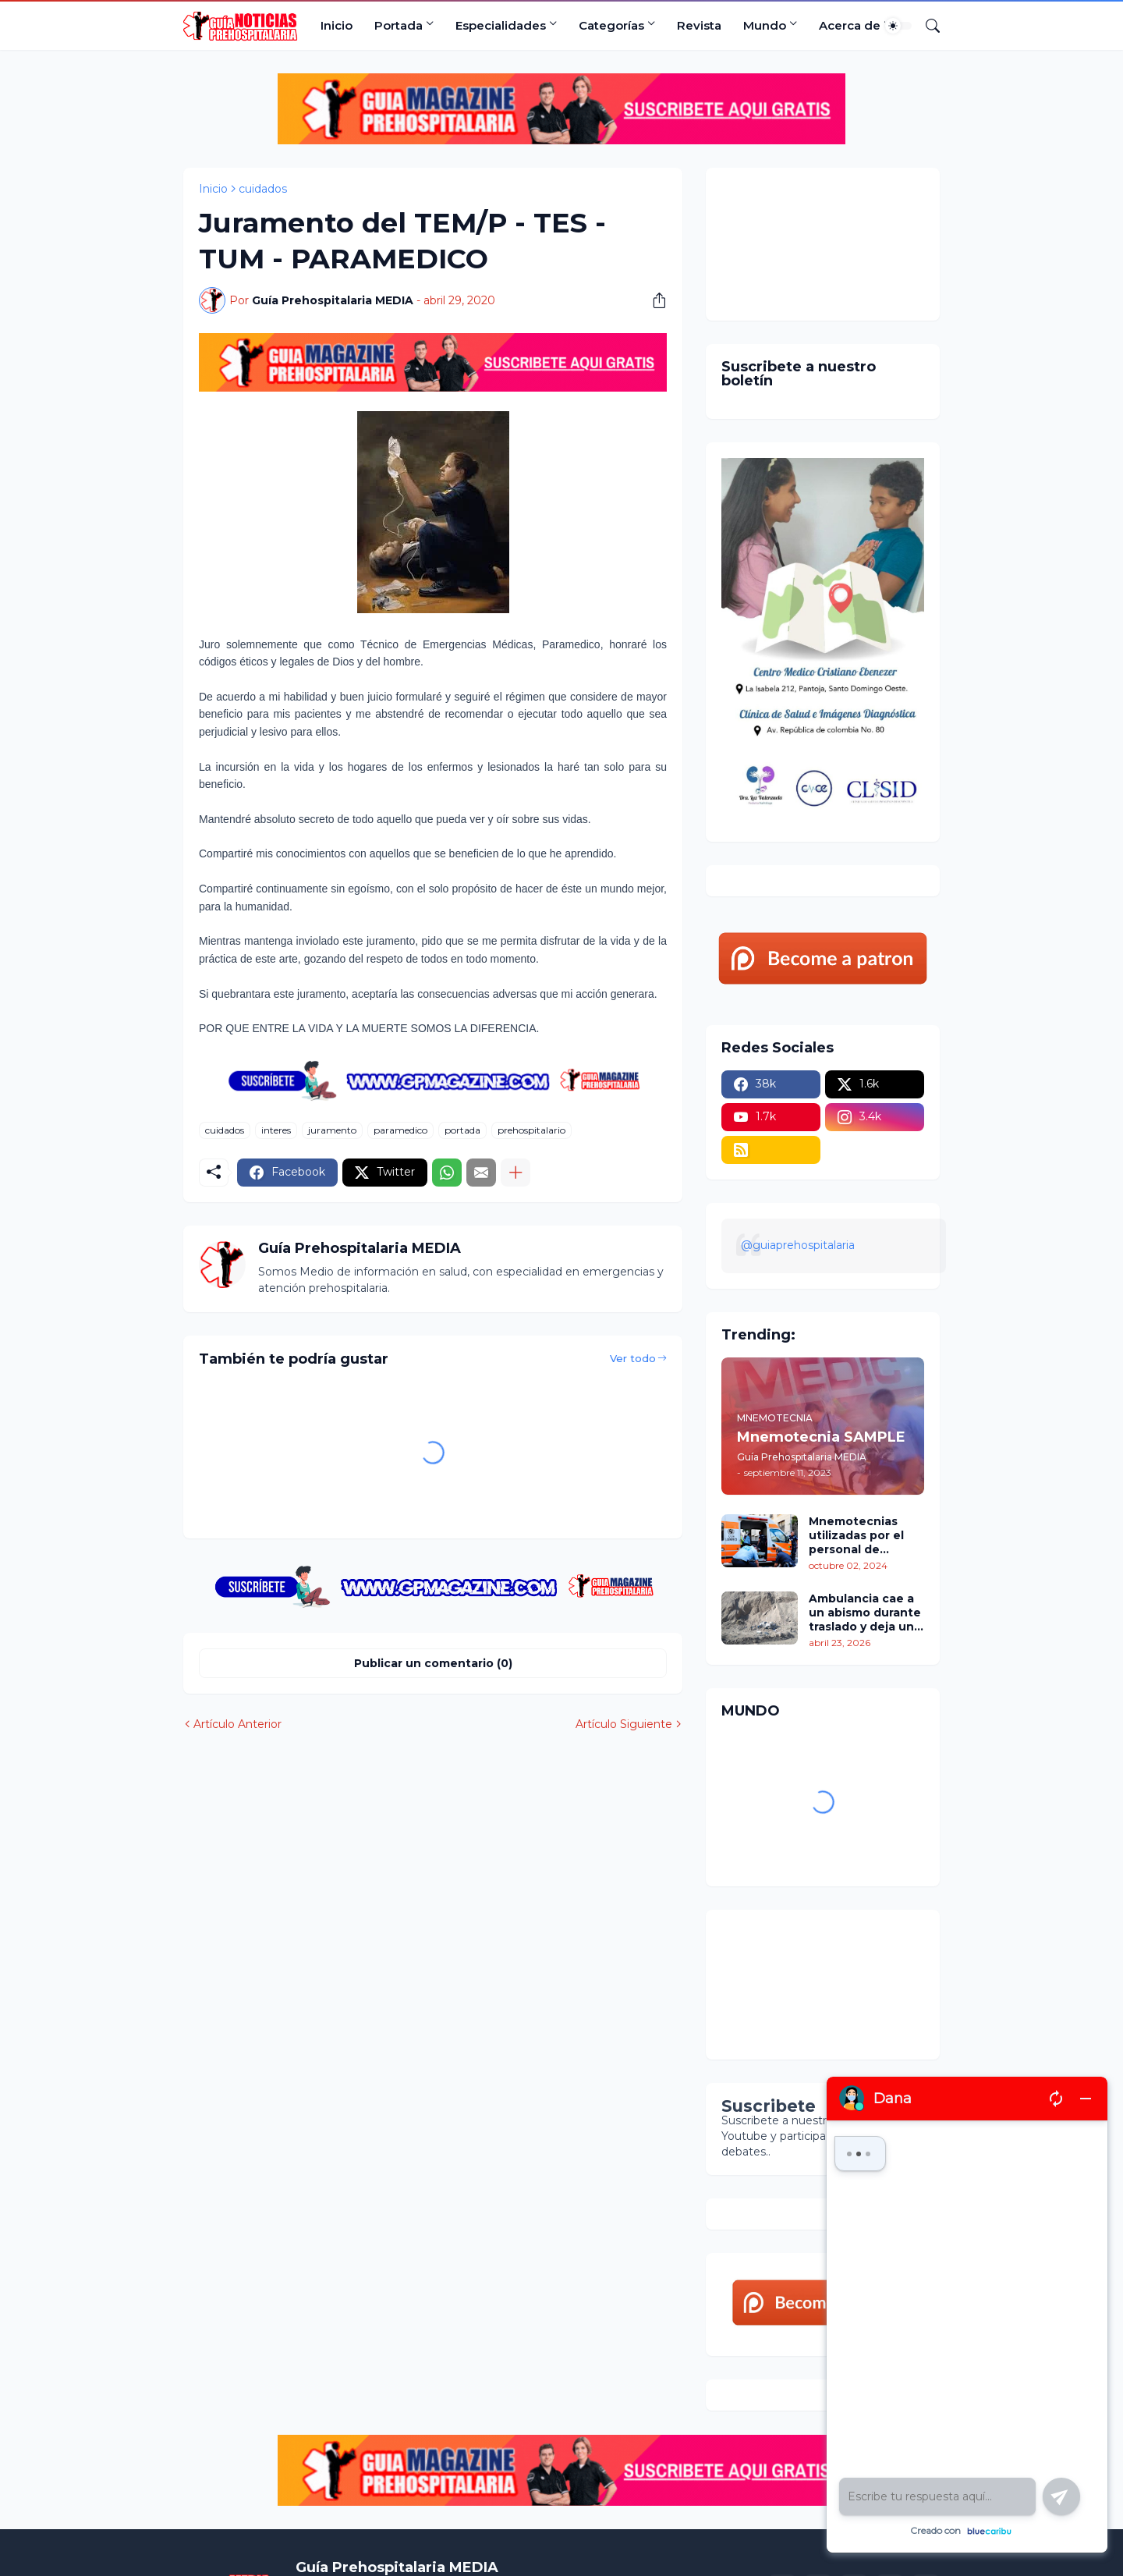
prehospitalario (531, 1130)
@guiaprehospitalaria (798, 1245)
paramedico (400, 1130)
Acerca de (849, 25)
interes (276, 1130)
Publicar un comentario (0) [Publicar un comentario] (433, 1663)
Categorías (611, 25)
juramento (332, 1130)
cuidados (263, 188)
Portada (398, 25)
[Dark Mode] (898, 25)
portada (462, 1130)
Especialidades (500, 25)
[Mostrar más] (515, 1172)
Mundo (764, 25)
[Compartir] (653, 300)
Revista (699, 25)
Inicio (336, 25)
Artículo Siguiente (624, 1724)
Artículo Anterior (237, 1724)
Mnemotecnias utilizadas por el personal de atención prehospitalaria (856, 1535)
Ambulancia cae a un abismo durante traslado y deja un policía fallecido (865, 1612)
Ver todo (633, 1358)
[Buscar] (926, 25)
